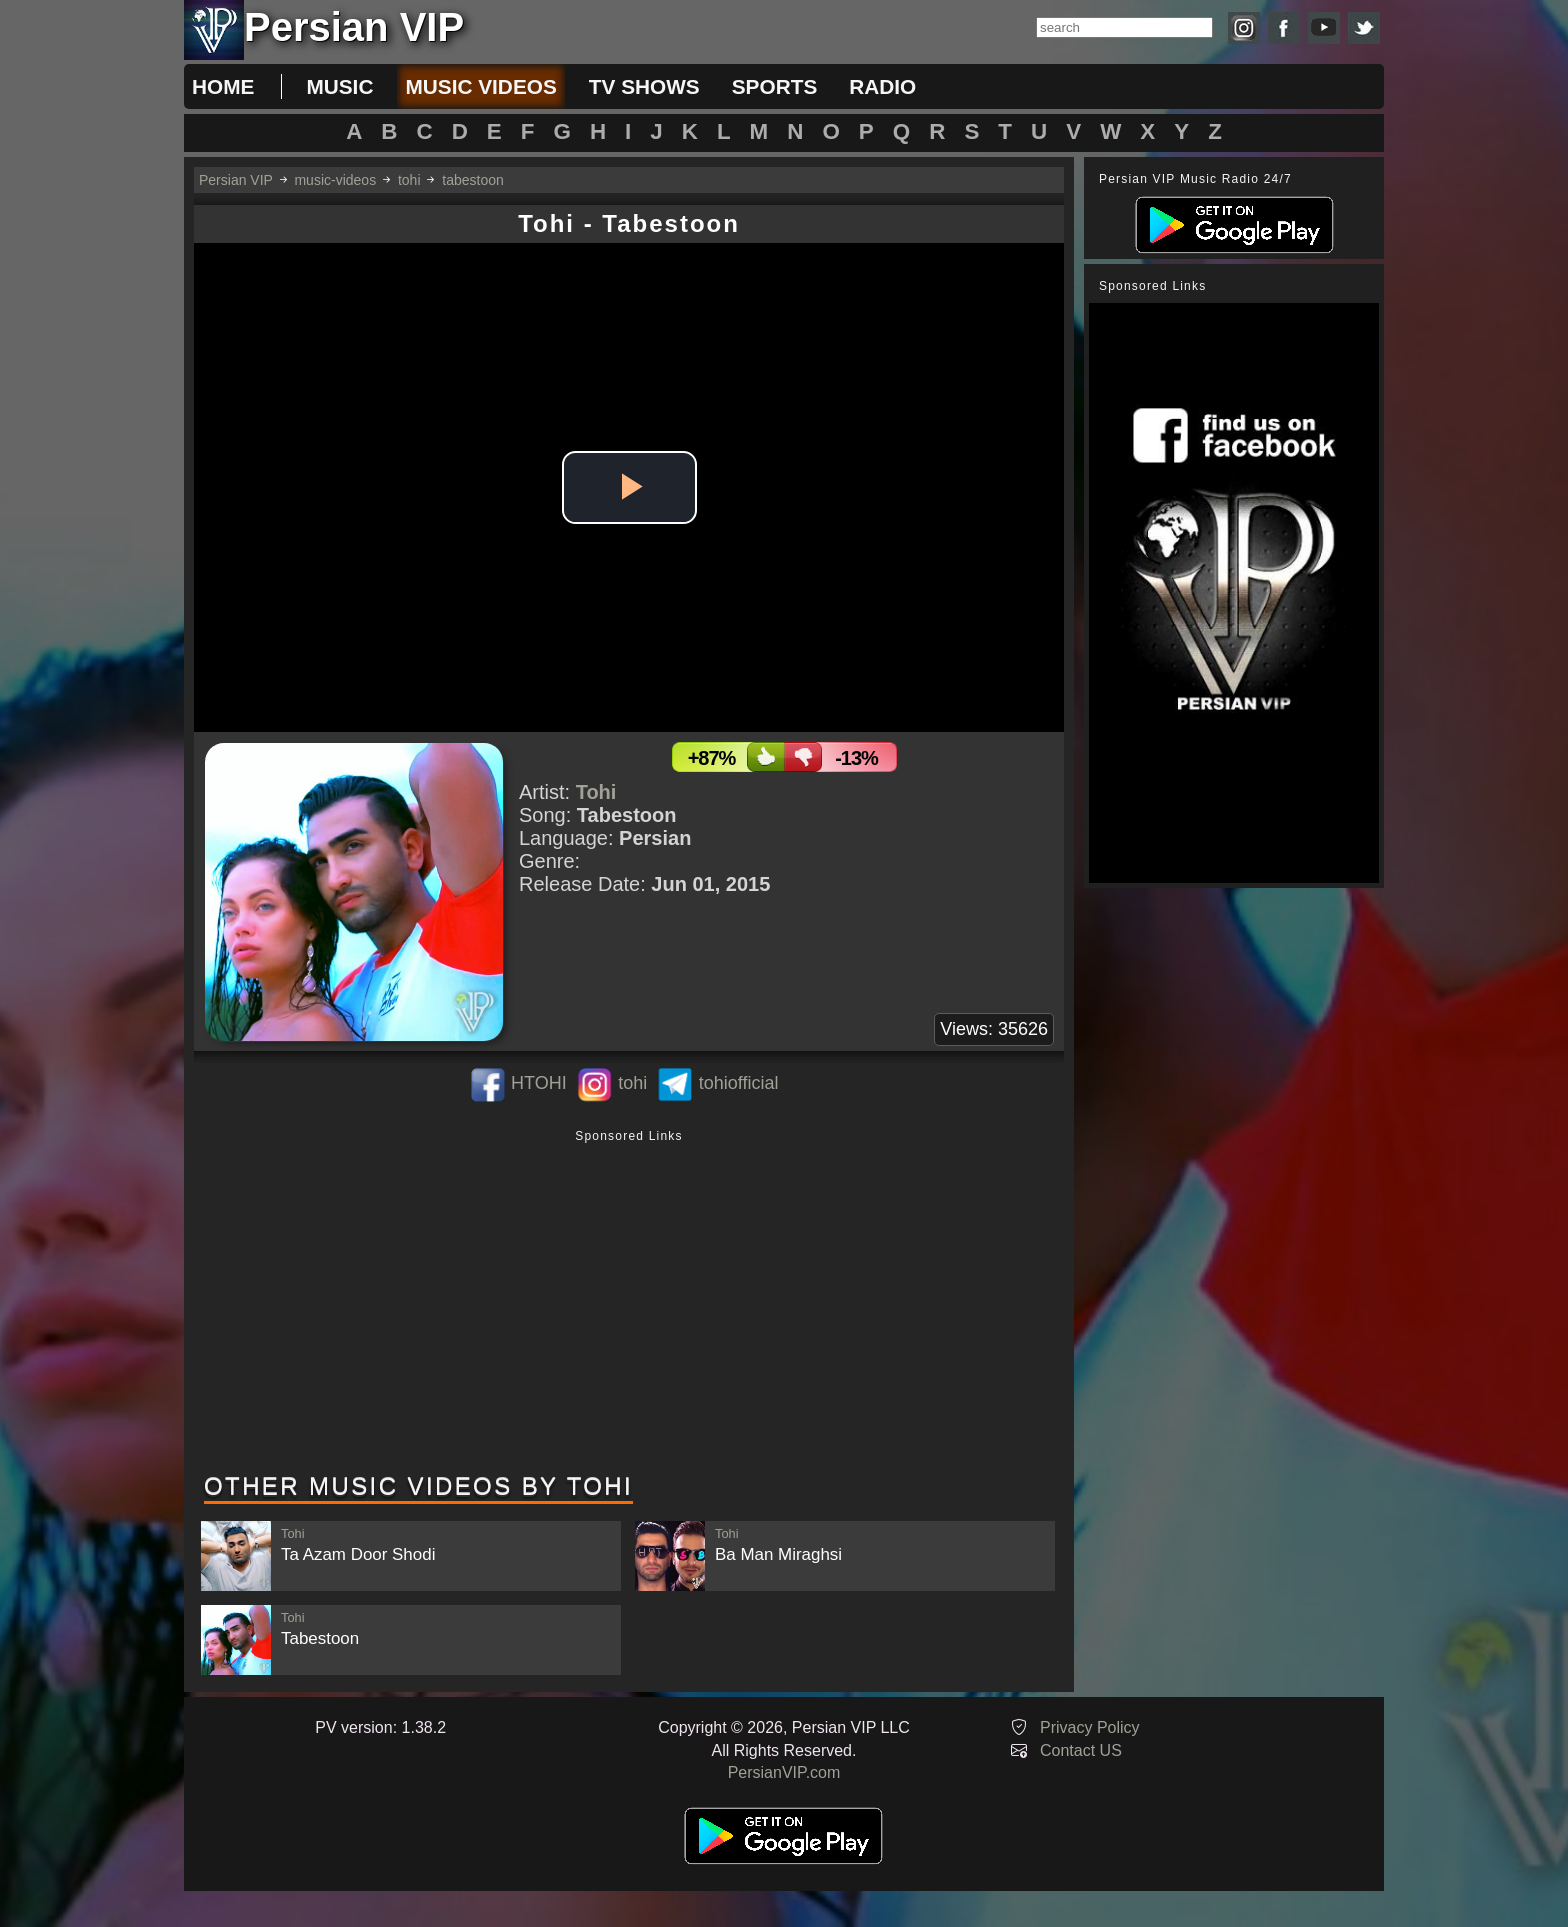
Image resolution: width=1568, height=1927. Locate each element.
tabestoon (473, 180)
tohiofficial (739, 1083)
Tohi (596, 792)
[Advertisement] (629, 1303)
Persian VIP (236, 180)
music (339, 86)
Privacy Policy (1090, 1727)
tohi (409, 180)
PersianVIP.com (784, 1772)
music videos (480, 86)
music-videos (335, 180)
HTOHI (539, 1083)
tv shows (644, 86)
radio (882, 86)
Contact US (1081, 1750)
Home (223, 86)
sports (775, 86)
